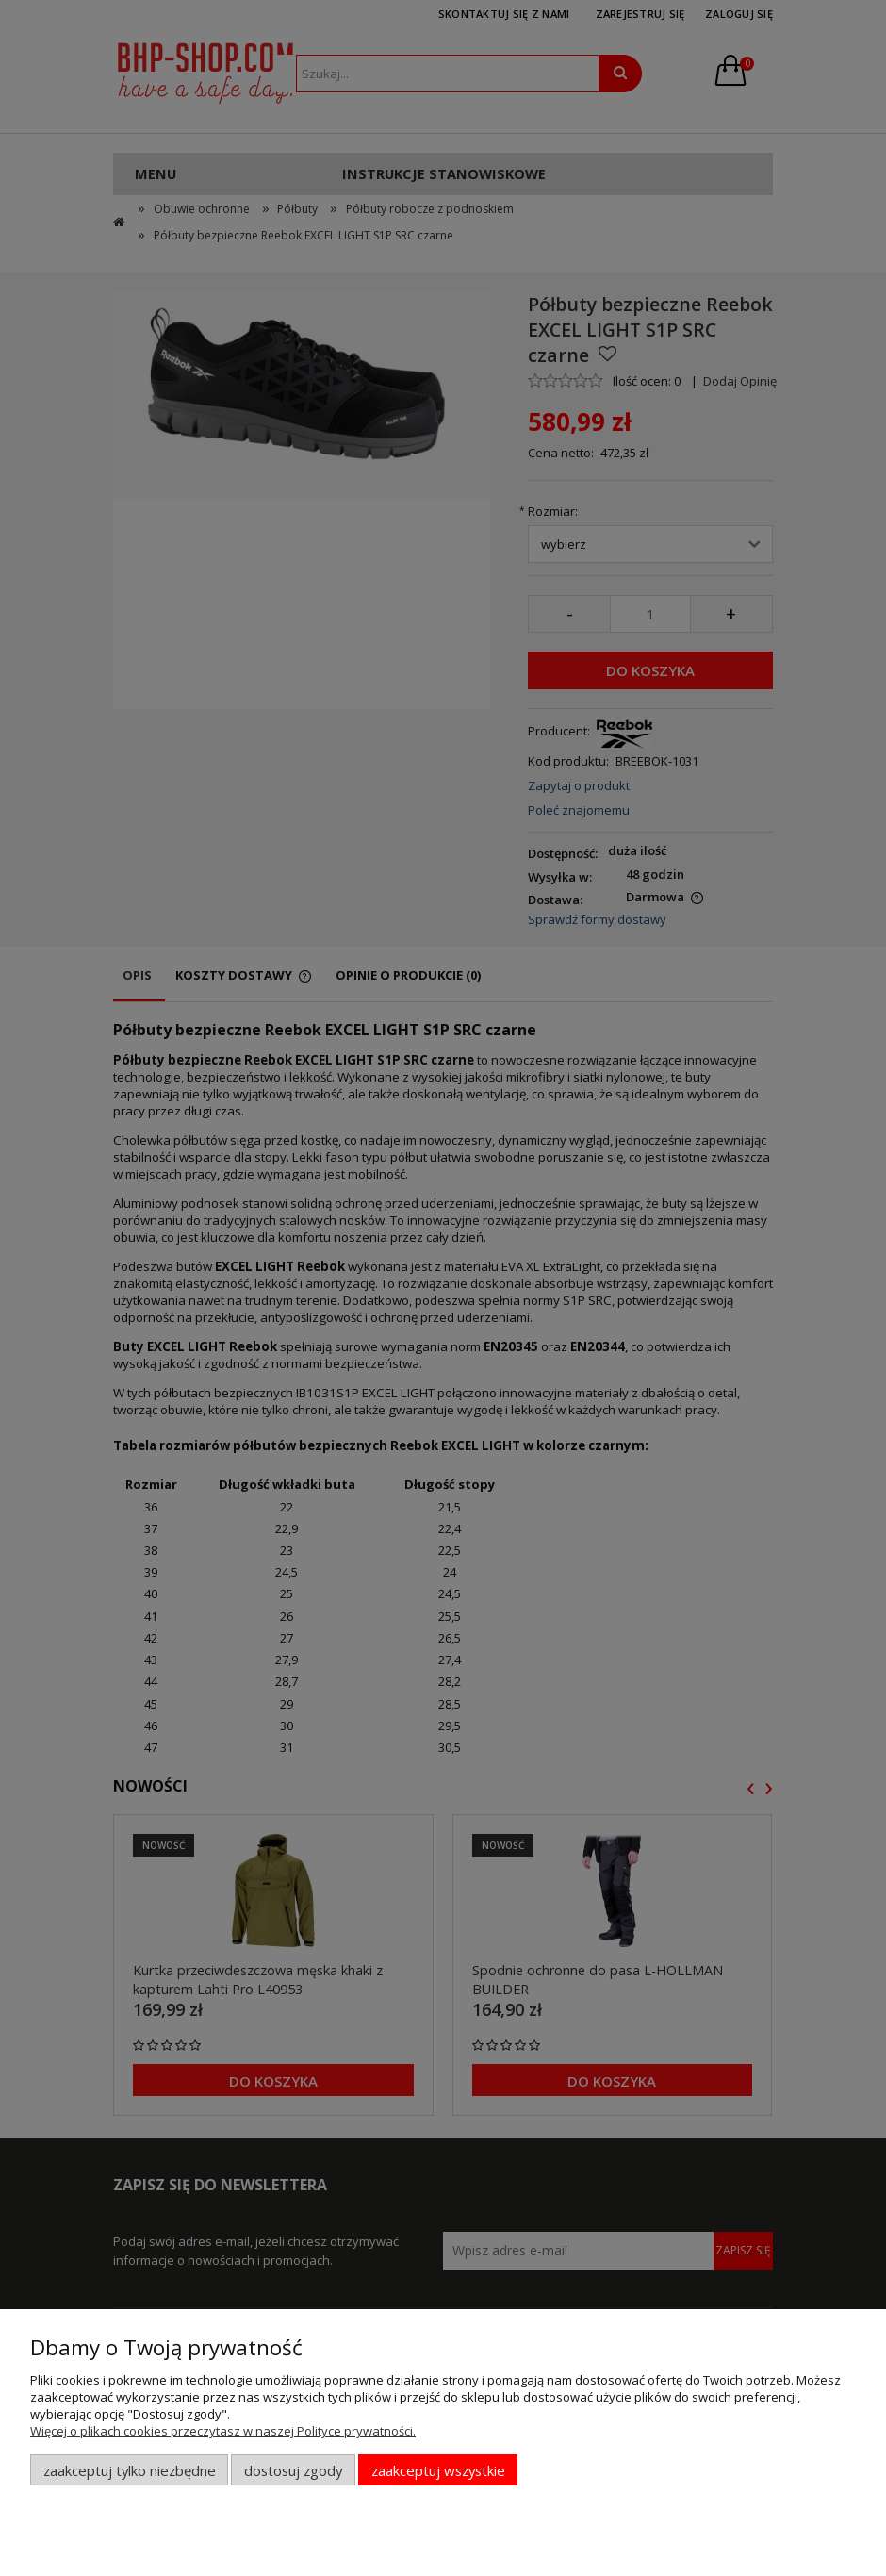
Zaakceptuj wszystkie (438, 2470)
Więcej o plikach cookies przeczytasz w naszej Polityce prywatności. (223, 2430)
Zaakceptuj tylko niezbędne (129, 2470)
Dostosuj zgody (293, 2470)
